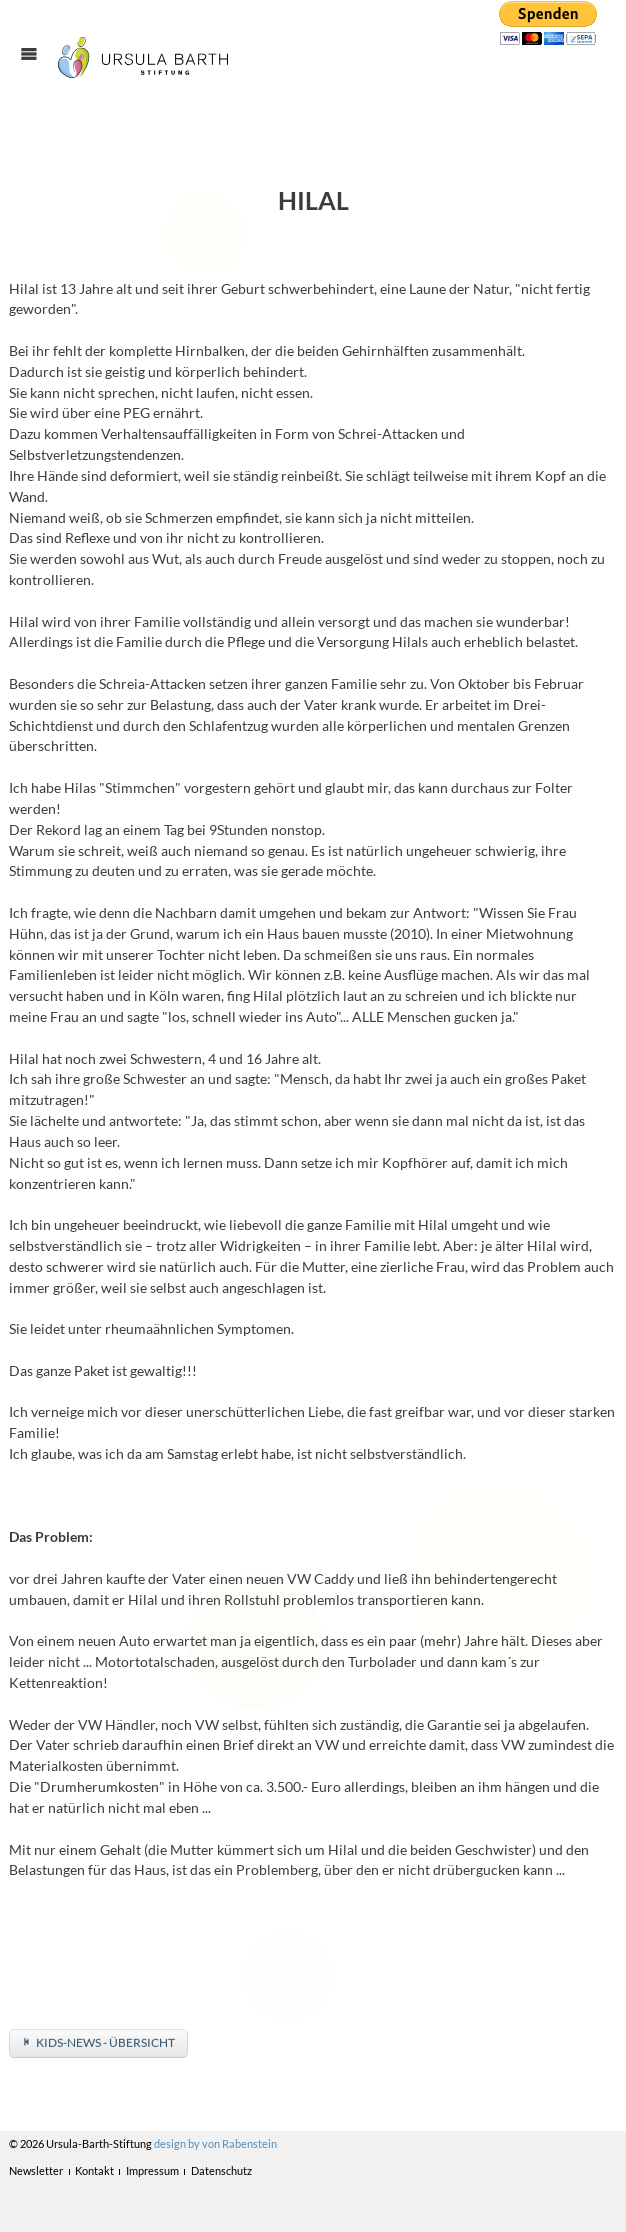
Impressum (152, 2170)
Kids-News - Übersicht (105, 2042)
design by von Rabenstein (215, 2143)
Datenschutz (221, 2170)
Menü (39, 72)
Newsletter (36, 2170)
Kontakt (94, 2170)
